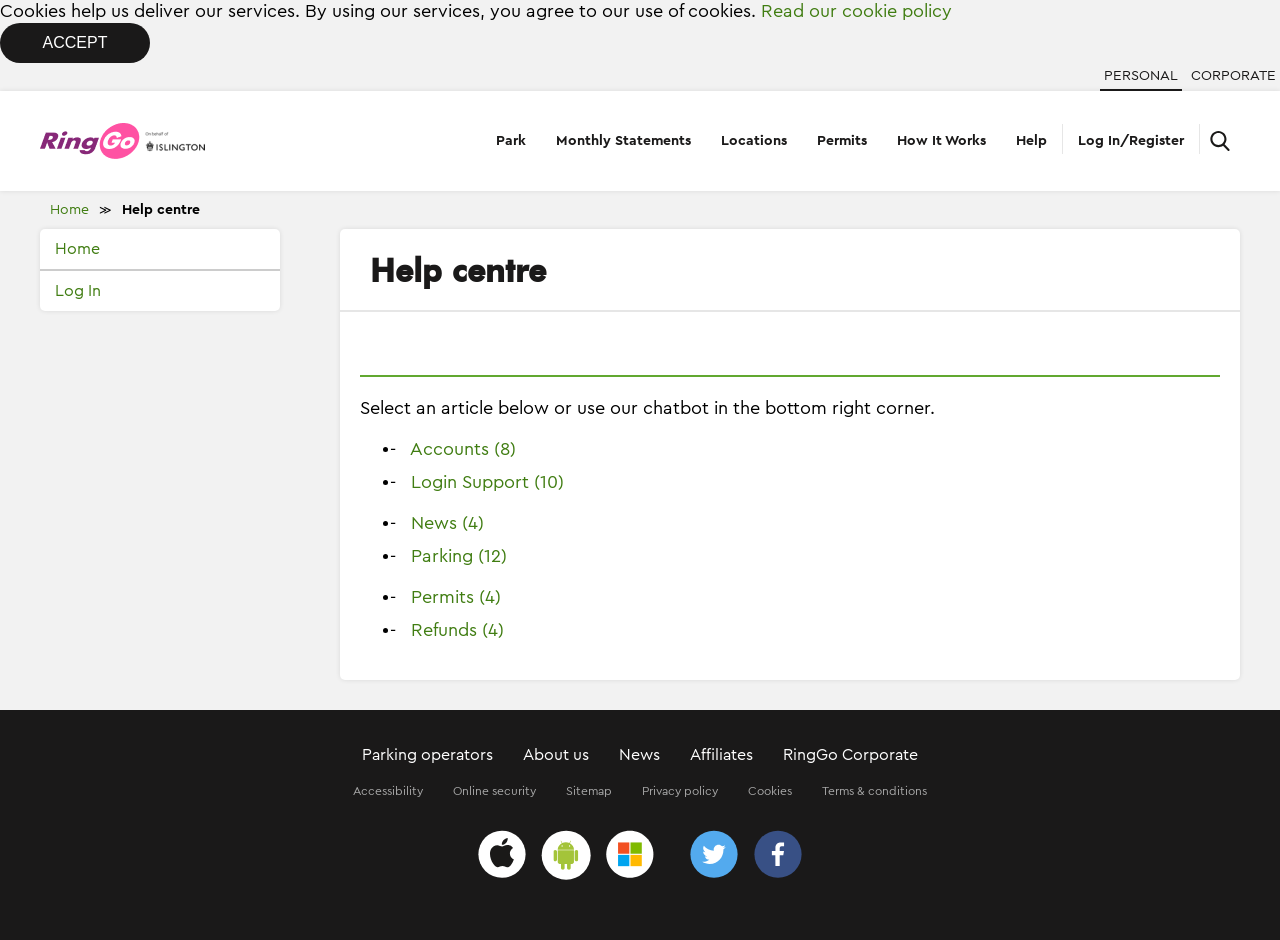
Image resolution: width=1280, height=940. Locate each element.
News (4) (447, 523)
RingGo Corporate (850, 755)
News (639, 755)
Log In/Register (1131, 141)
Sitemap (589, 791)
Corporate (1233, 76)
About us (556, 755)
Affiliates (721, 755)
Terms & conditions (874, 791)
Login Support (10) (487, 482)
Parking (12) (459, 556)
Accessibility (388, 791)
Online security (494, 791)
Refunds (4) (457, 630)
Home (69, 210)
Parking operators (427, 755)
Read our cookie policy (856, 11)
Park (511, 141)
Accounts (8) (463, 449)
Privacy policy (680, 791)
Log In (78, 291)
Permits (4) (456, 597)
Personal (1141, 76)
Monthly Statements (623, 141)
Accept (75, 42)
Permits (842, 141)
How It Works (941, 141)
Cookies (770, 791)
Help (1031, 141)
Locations (754, 141)
